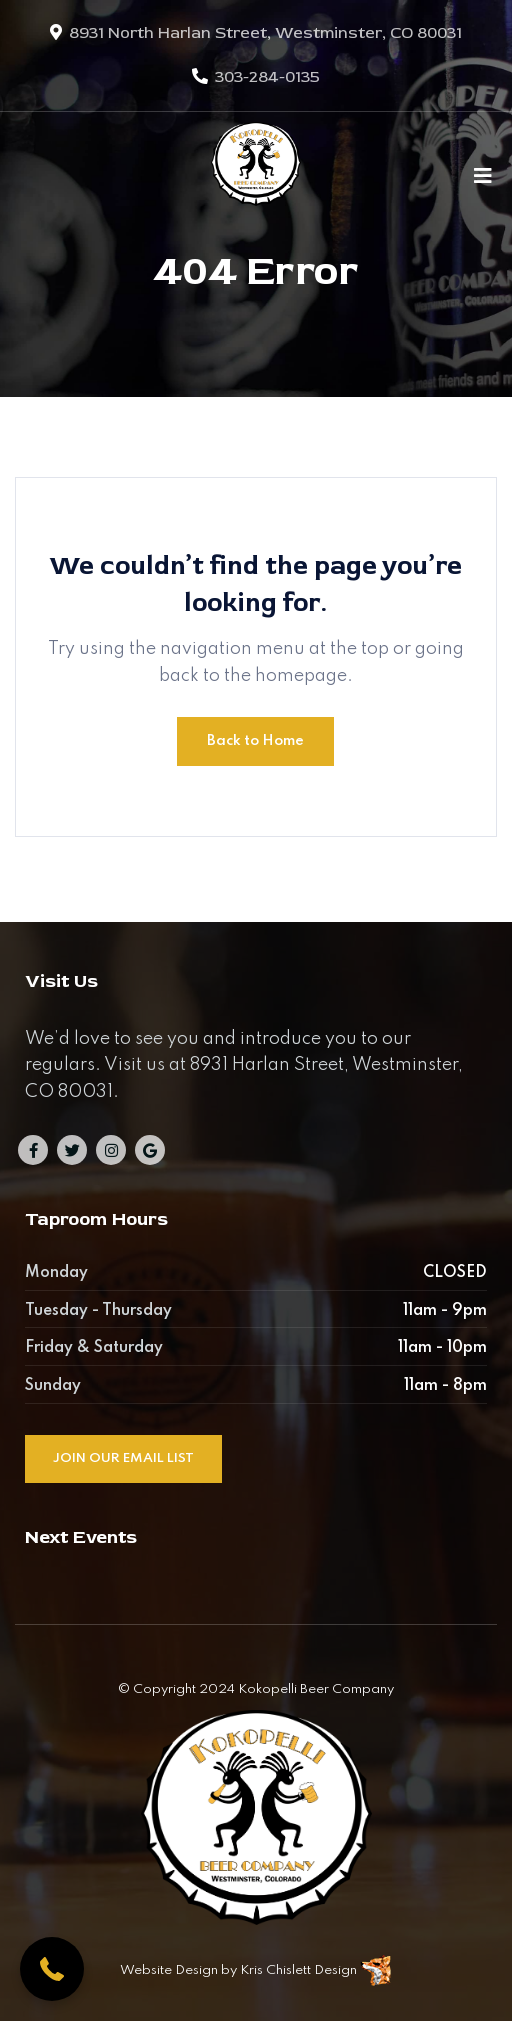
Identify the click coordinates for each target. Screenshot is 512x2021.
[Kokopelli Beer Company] (256, 175)
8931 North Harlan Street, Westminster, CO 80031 (265, 33)
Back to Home (255, 741)
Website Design (169, 1970)
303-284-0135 (267, 77)
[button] (52, 1969)
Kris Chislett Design (298, 1970)
